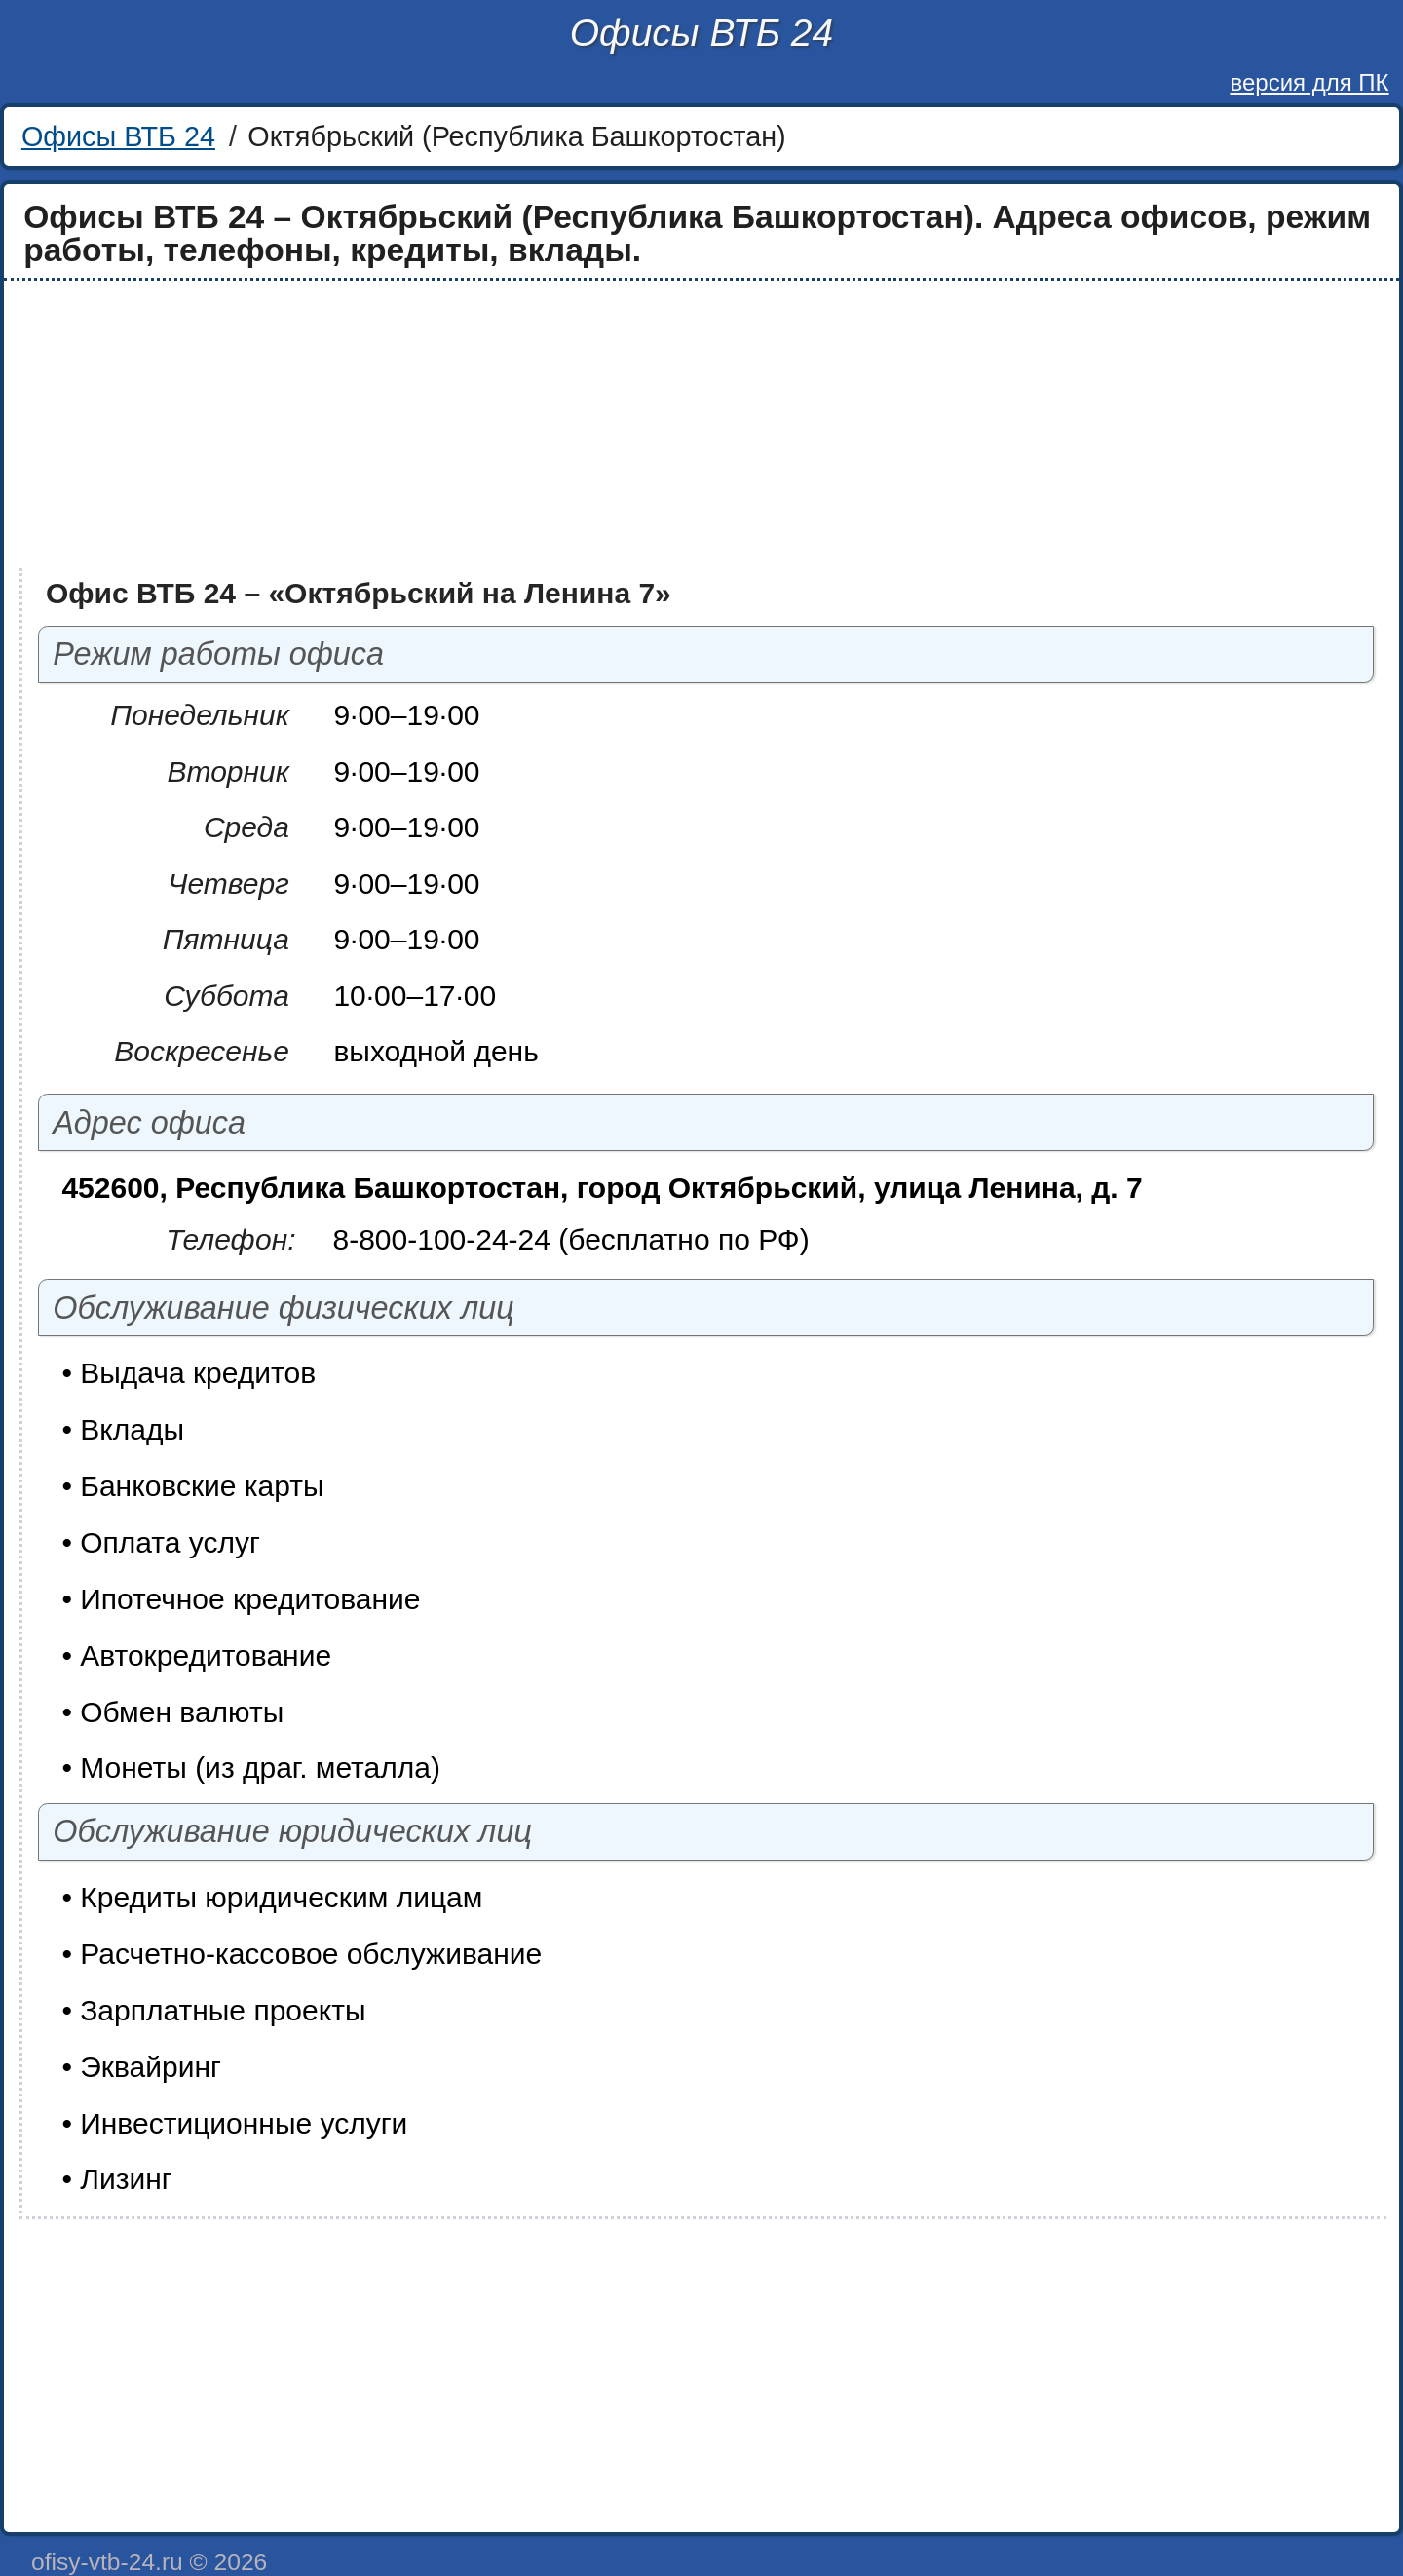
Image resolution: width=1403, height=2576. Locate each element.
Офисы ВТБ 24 (701, 33)
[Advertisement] (596, 424)
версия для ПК (1309, 82)
